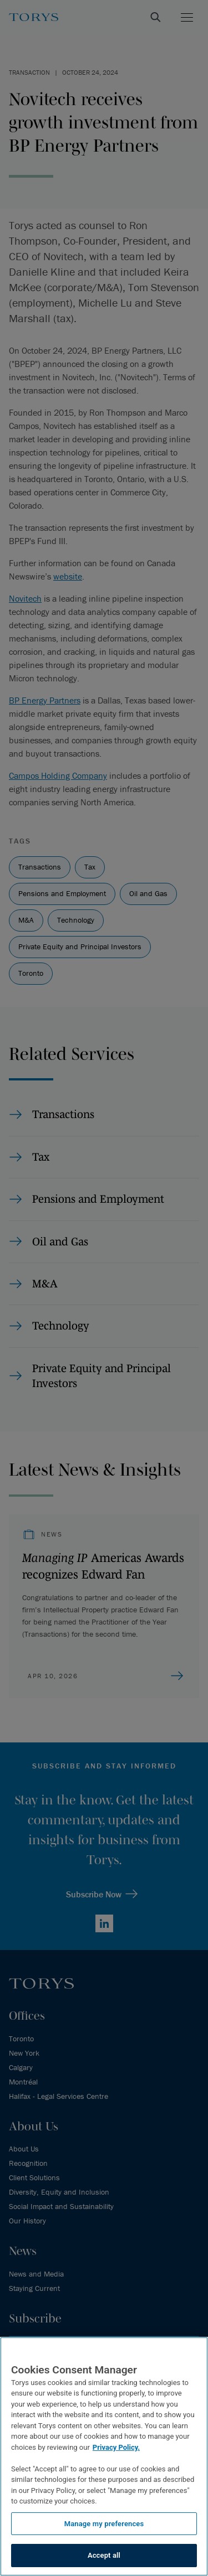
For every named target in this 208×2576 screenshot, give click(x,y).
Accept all (104, 2555)
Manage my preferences (104, 2524)
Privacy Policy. (116, 2447)
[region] (104, 2456)
